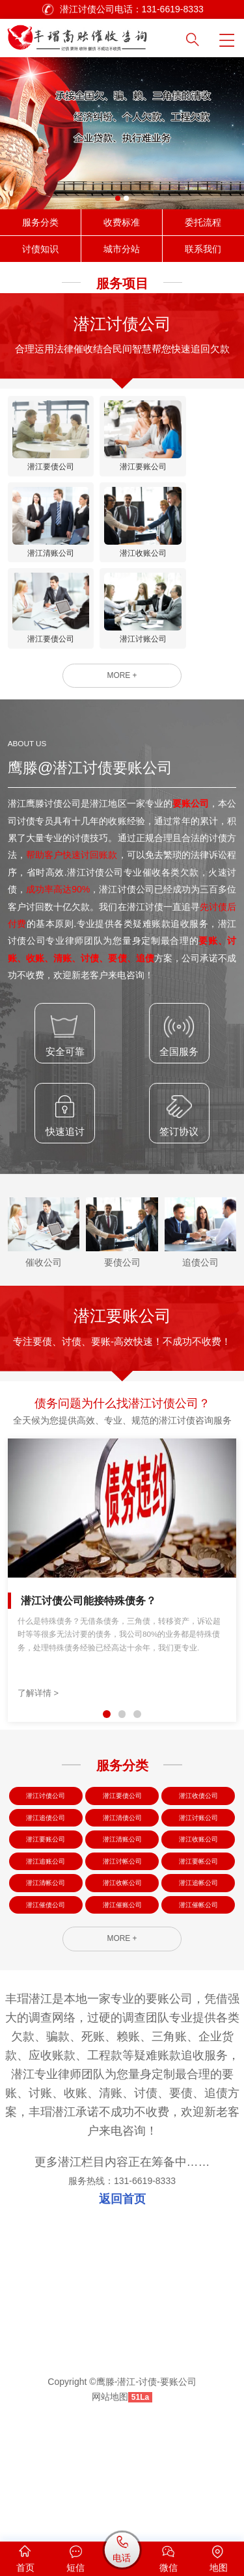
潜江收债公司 (199, 1880)
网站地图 (110, 2518)
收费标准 (121, 222)
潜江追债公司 (45, 1907)
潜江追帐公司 (199, 1987)
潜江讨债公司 (45, 1880)
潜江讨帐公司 (122, 1961)
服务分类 (40, 222)
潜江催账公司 (122, 2015)
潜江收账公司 (199, 1934)
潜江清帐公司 (45, 1987)
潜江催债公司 (45, 2015)
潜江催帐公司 (199, 2015)
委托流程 (203, 222)
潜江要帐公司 (199, 1961)
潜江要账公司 (45, 1934)
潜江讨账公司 (199, 1907)
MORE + (122, 754)
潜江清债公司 (122, 1907)
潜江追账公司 (45, 1961)
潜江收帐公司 (122, 1987)
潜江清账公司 (122, 1934)
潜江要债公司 (122, 1880)
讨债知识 (40, 249)
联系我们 (203, 249)
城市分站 (121, 249)
